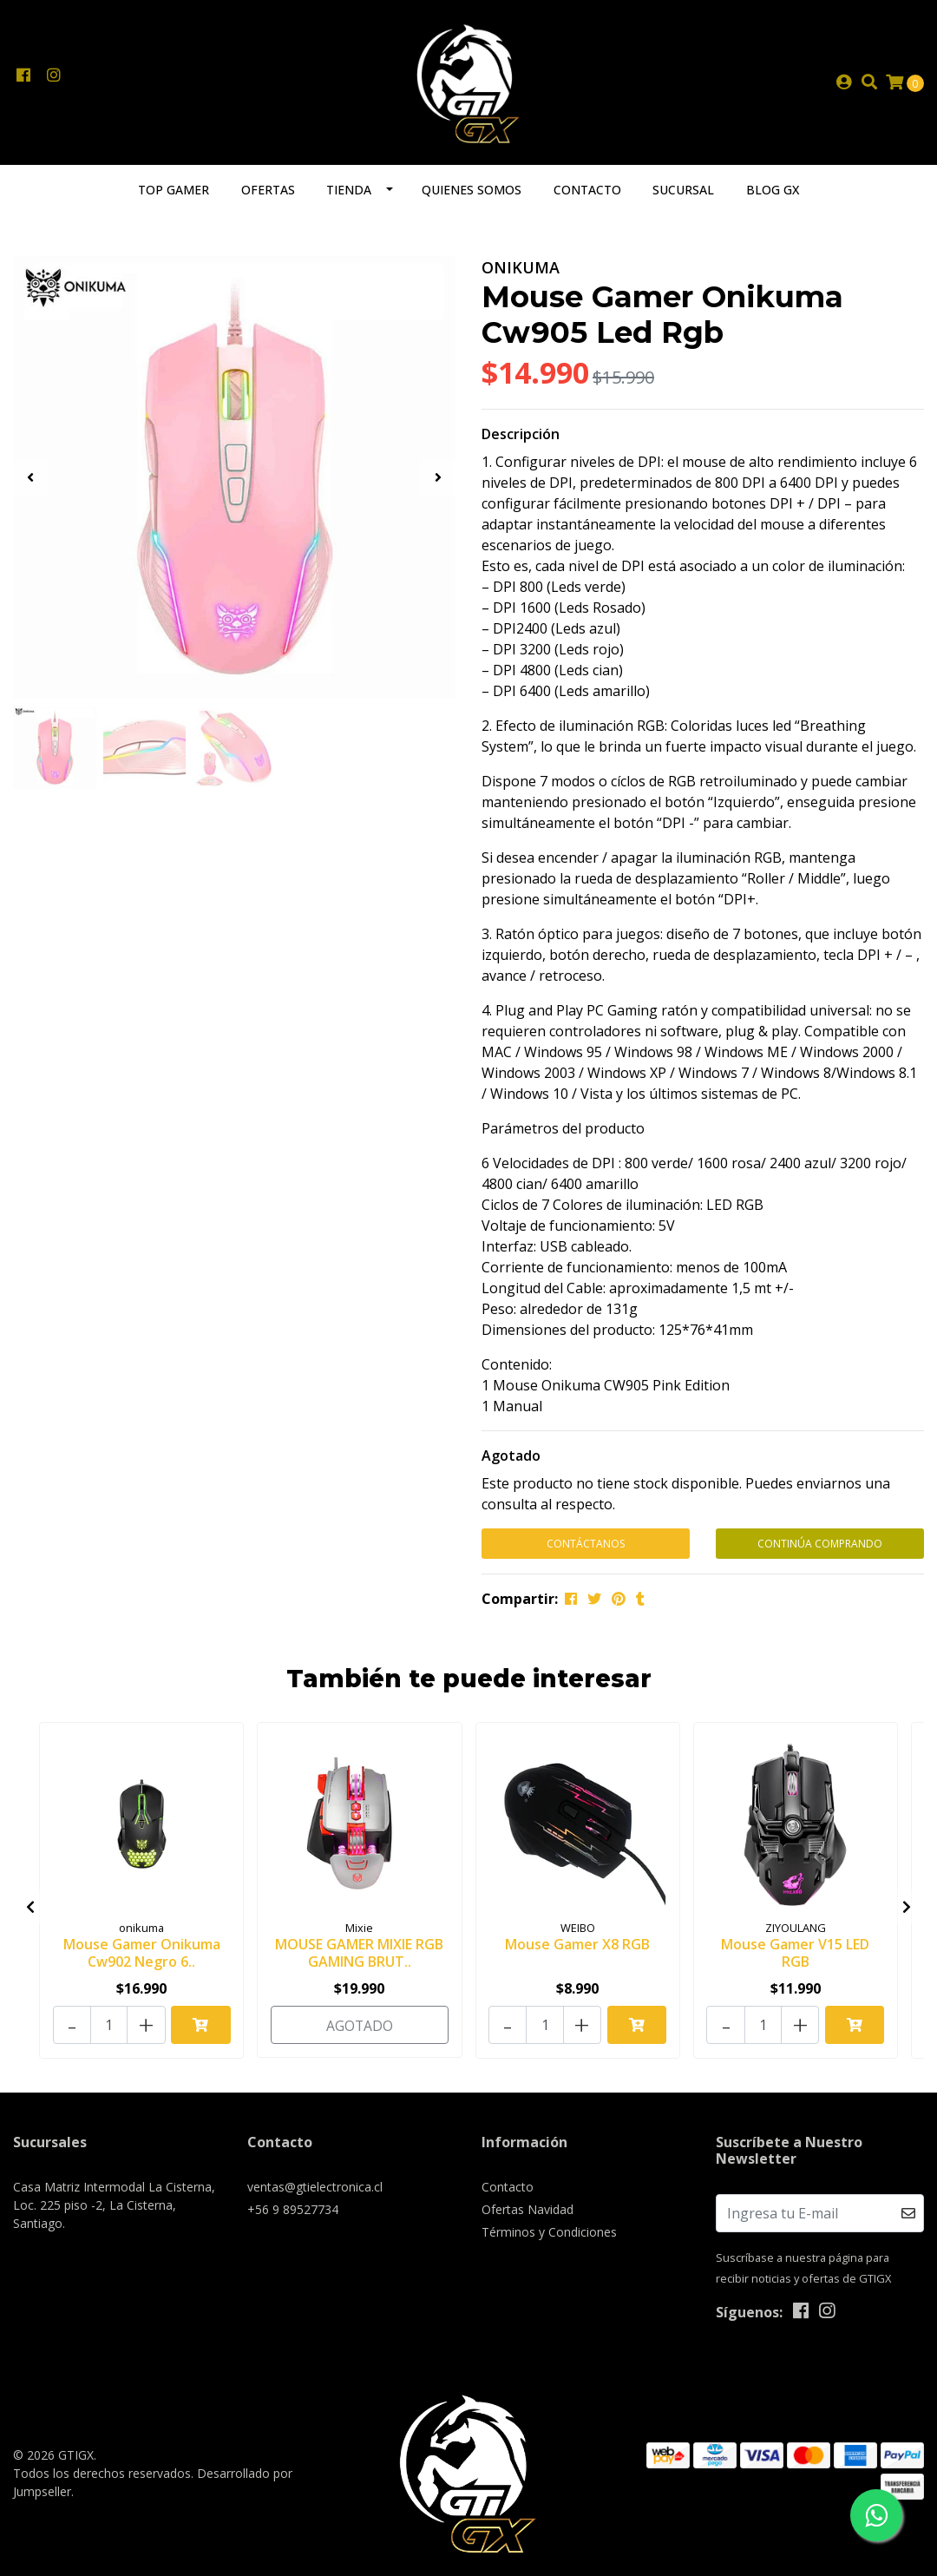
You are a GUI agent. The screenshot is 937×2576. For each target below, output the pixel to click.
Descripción (521, 440)
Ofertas (268, 196)
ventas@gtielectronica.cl (315, 2186)
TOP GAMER (173, 196)
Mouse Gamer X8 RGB (577, 1949)
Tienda (348, 196)
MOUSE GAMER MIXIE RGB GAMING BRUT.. (359, 1957)
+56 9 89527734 (292, 2209)
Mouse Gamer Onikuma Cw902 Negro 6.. (141, 1957)
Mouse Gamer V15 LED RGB (795, 1957)
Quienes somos (471, 196)
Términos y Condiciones (549, 2232)
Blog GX (772, 196)
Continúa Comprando (819, 1550)
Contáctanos (586, 1550)
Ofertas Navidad (527, 2209)
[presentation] (30, 484)
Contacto (587, 196)
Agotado (511, 1462)
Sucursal (683, 196)
